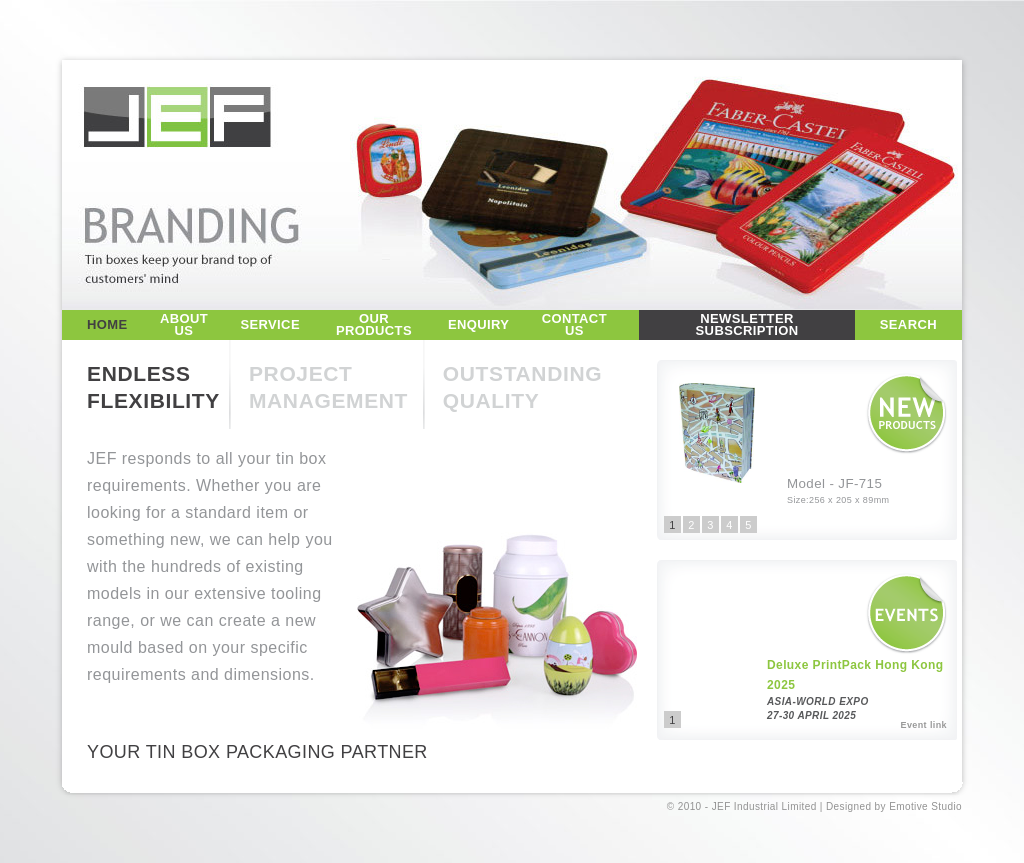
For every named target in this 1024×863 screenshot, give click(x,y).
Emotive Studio (925, 806)
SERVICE (270, 324)
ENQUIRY (478, 324)
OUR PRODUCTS (374, 324)
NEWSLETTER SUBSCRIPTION (747, 324)
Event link (923, 725)
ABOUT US (184, 324)
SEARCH (908, 324)
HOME (107, 324)
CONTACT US (574, 324)
